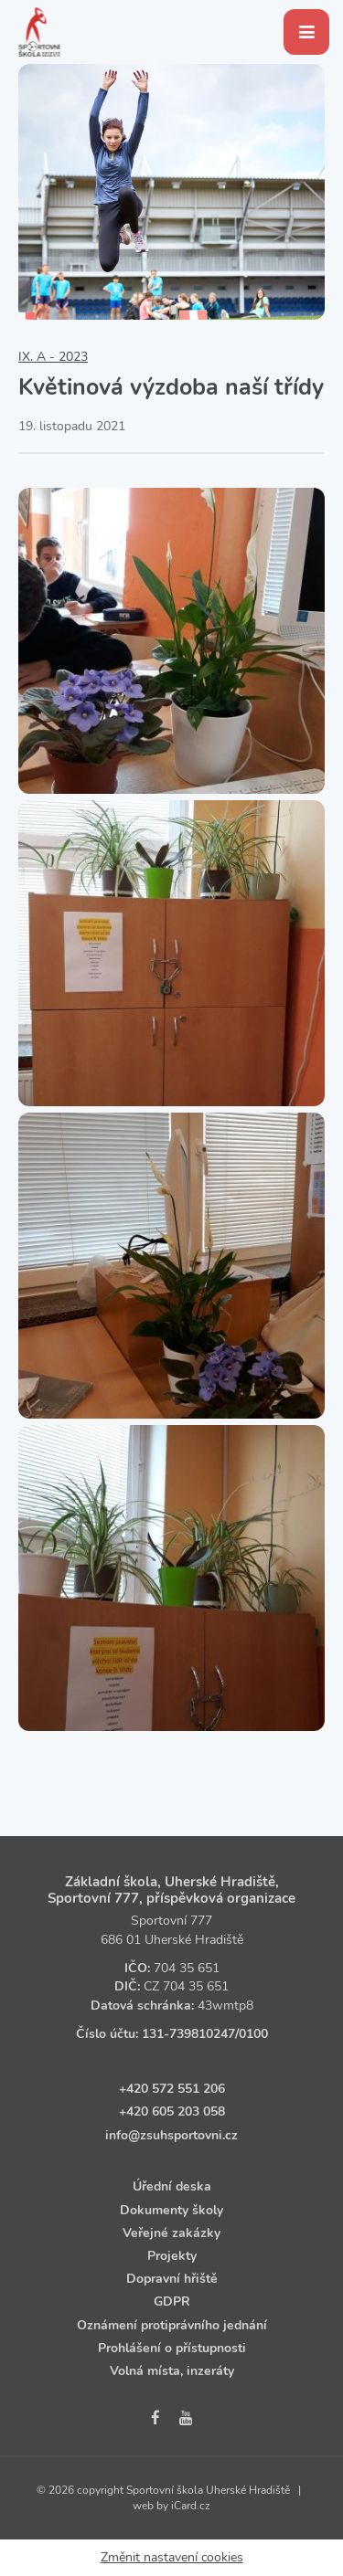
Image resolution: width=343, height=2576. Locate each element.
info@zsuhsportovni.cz (171, 2135)
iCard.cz (190, 2505)
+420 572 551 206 (172, 2088)
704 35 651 (187, 1968)
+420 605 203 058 (172, 2111)
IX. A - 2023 (53, 356)
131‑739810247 (188, 2034)
